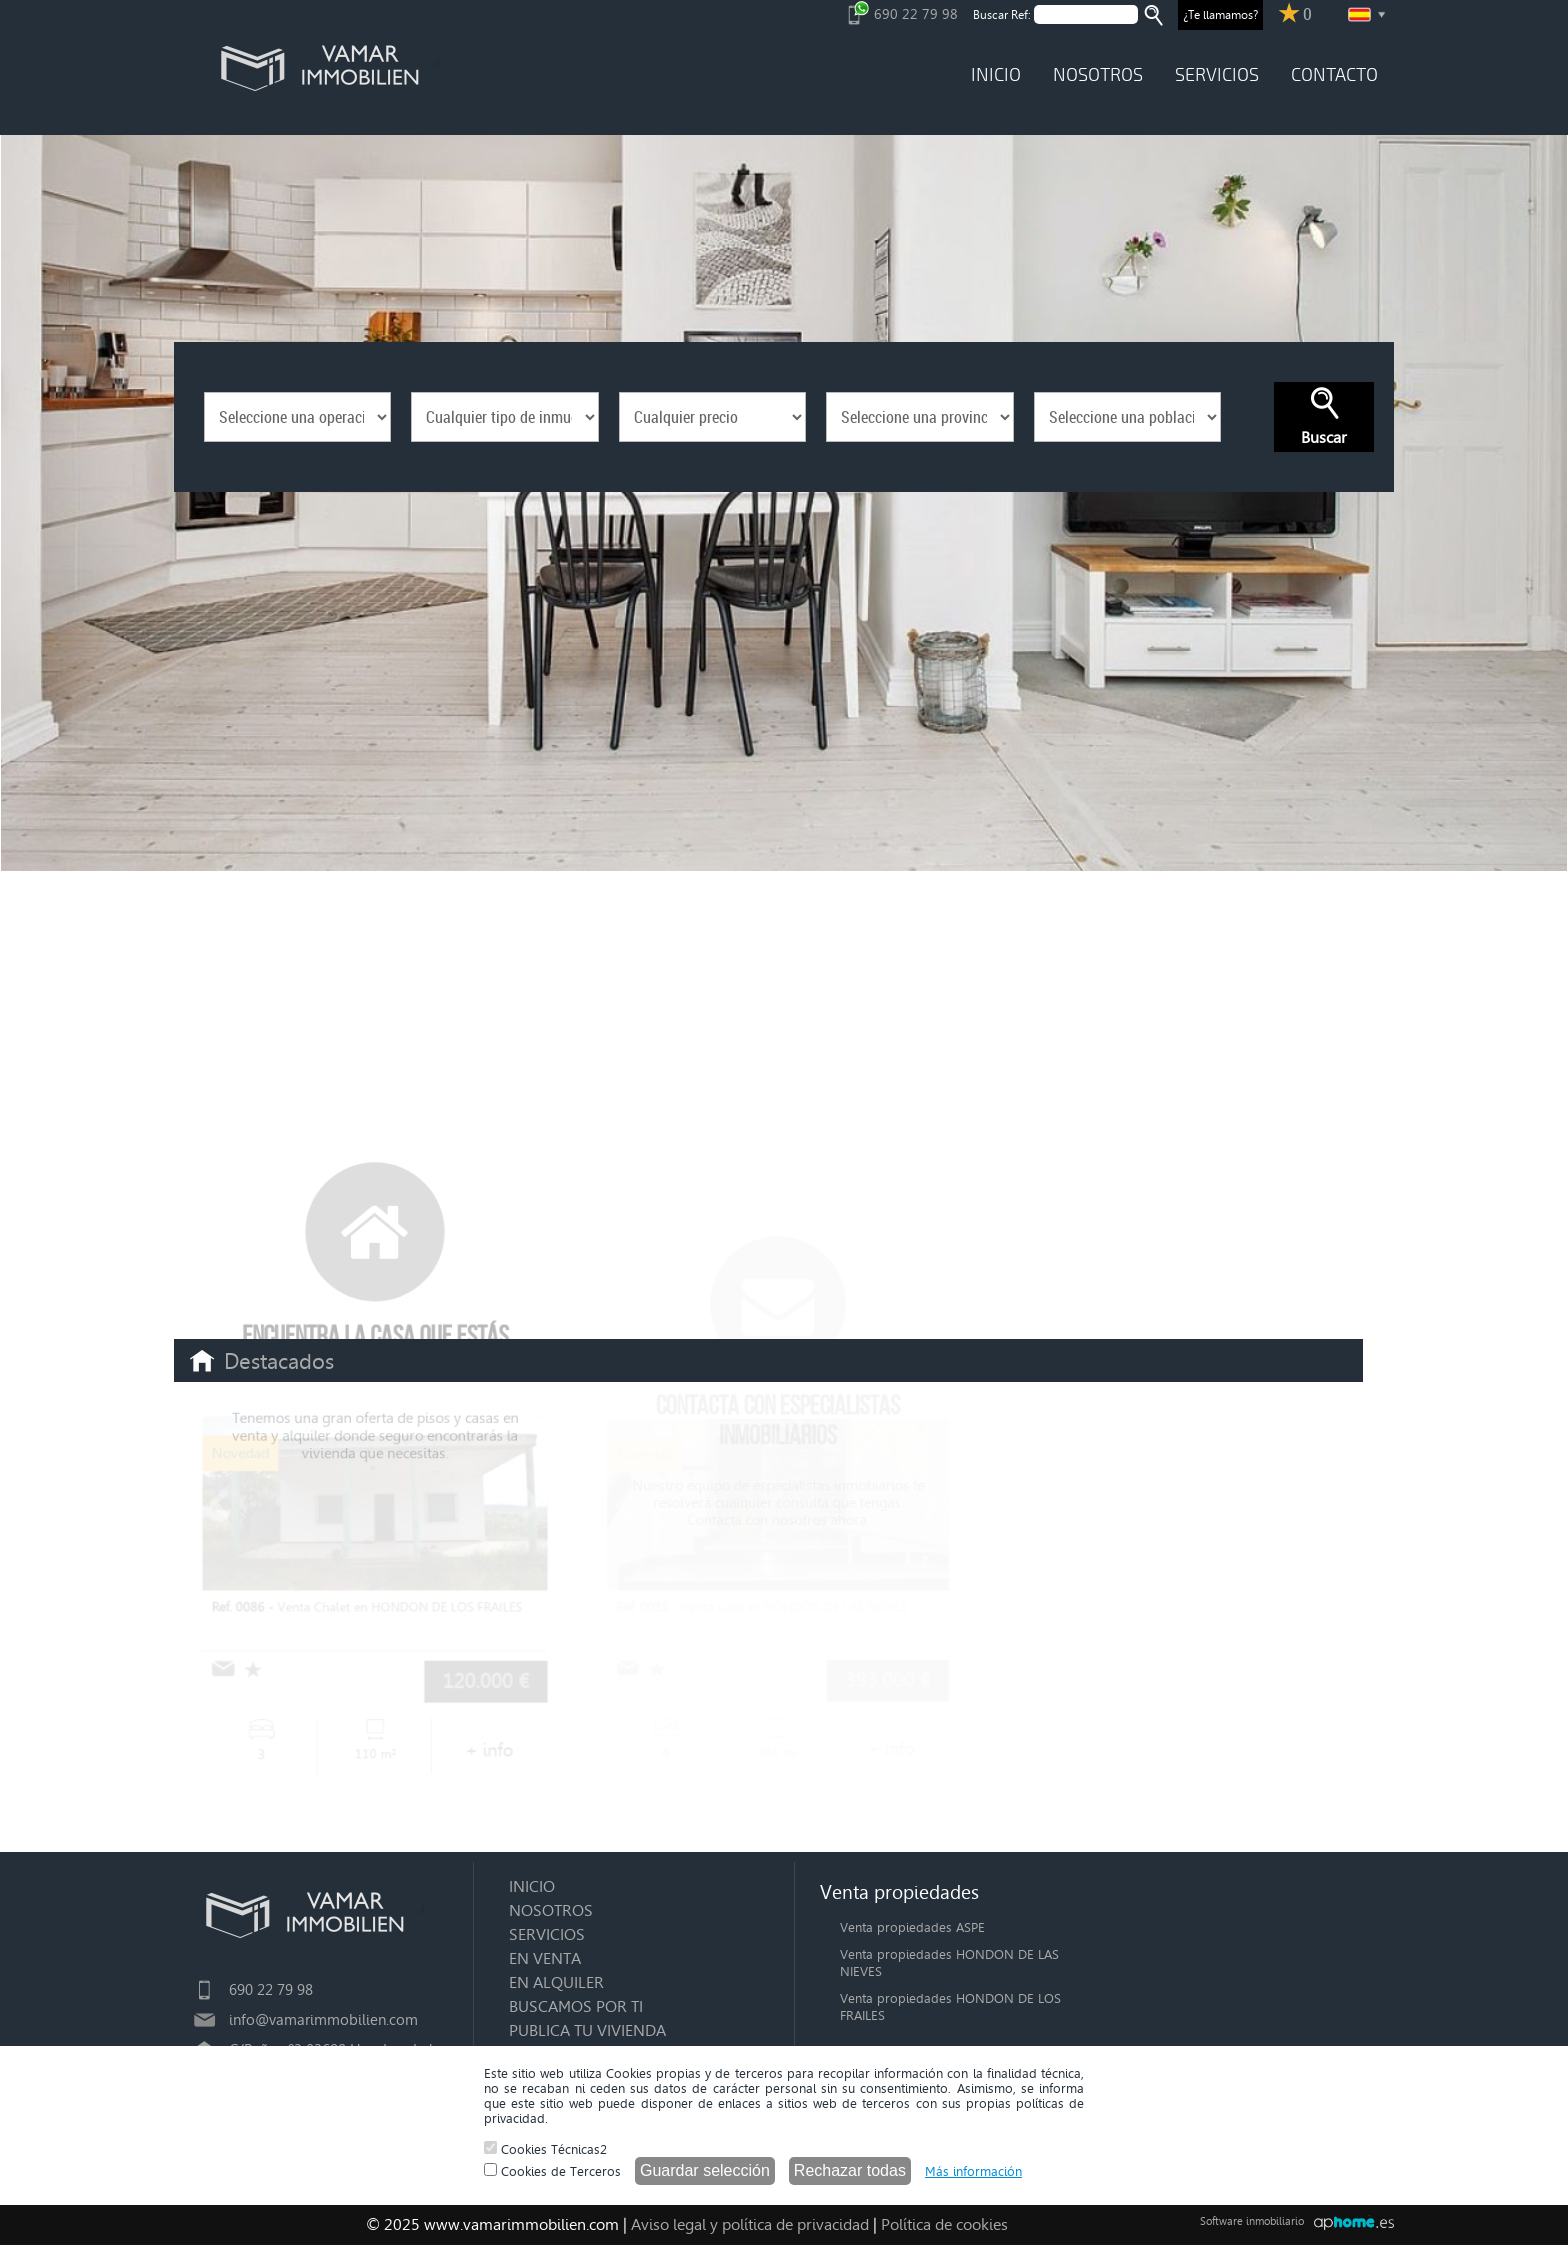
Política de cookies (944, 2224)
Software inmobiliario (1252, 2221)
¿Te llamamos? (1220, 15)
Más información (973, 2171)
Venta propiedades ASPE (912, 1927)
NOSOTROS (1098, 75)
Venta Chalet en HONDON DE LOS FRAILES (367, 1606)
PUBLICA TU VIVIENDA (587, 2030)
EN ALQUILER (556, 1982)
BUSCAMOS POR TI (576, 2006)
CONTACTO (1334, 75)
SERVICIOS (1217, 75)
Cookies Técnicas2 (545, 2149)
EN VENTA (545, 1958)
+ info (488, 1748)
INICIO (996, 75)
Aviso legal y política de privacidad (750, 2224)
